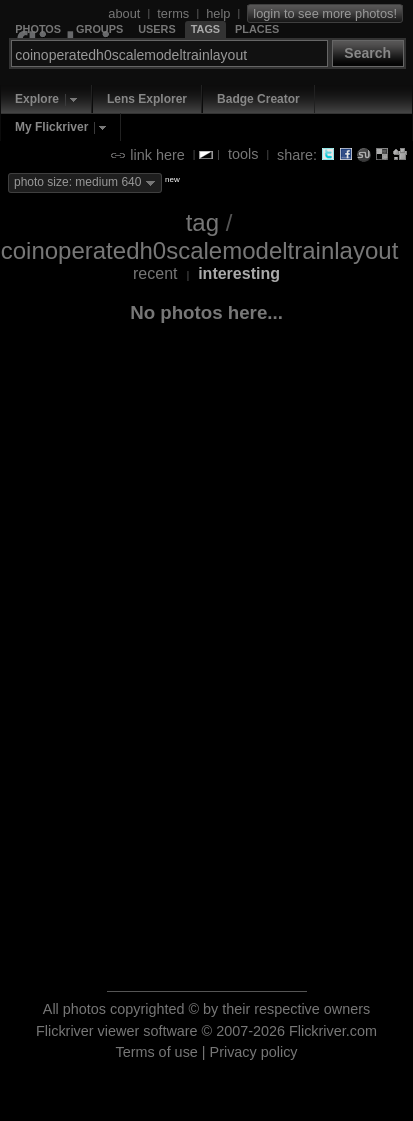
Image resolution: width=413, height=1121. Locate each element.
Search (367, 53)
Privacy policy (254, 1052)
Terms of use (156, 1052)
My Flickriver (51, 127)
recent (155, 273)
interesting (239, 273)
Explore (37, 99)
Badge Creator (258, 99)
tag (202, 222)
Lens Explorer (147, 99)
